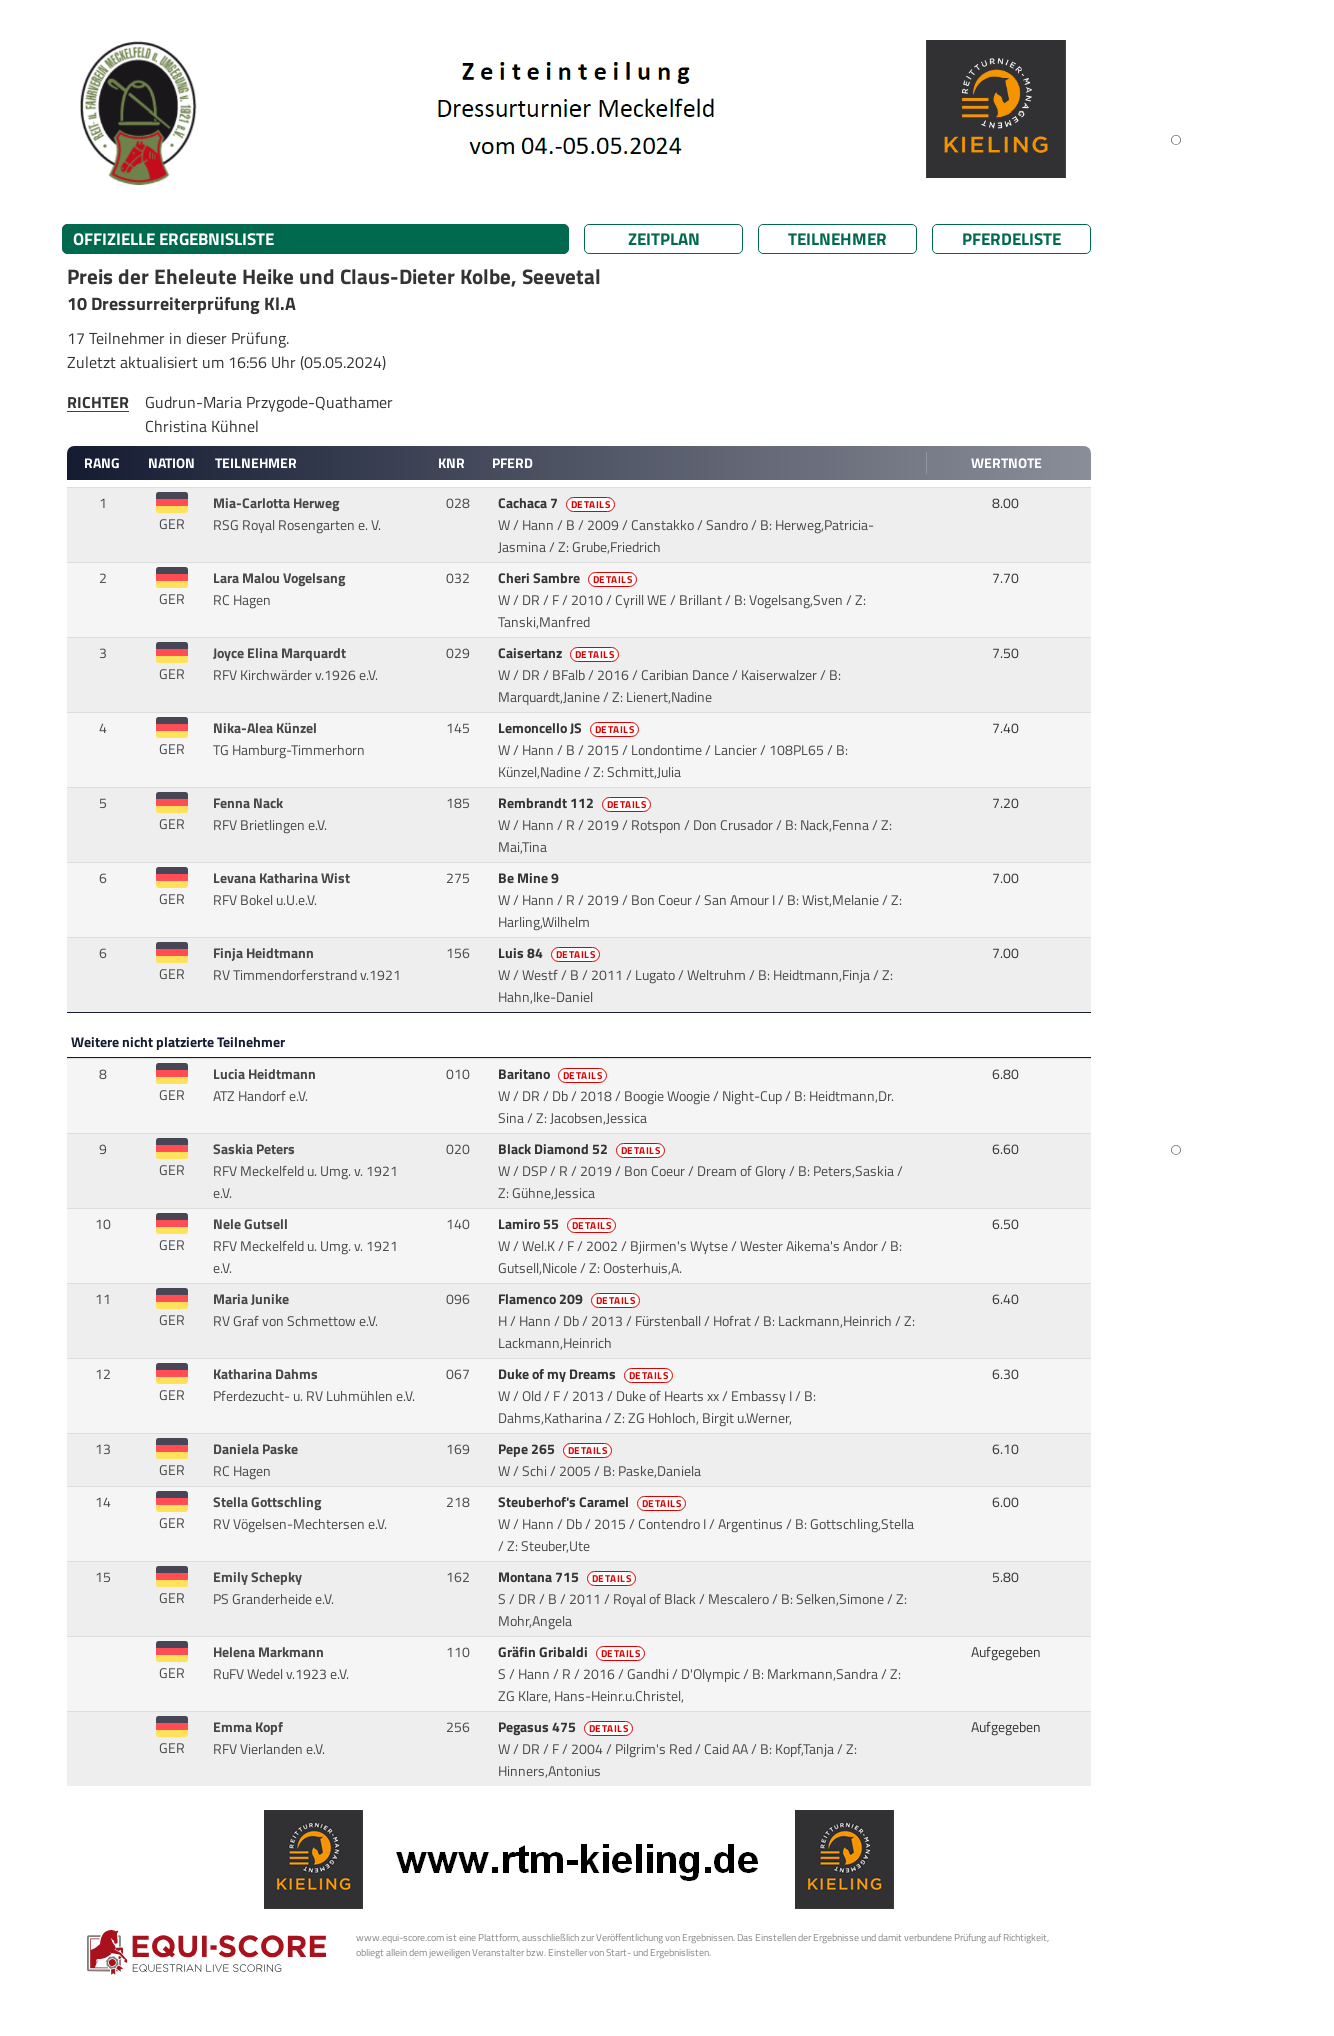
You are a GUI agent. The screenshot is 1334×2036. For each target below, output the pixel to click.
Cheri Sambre (569, 578)
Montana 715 (569, 1577)
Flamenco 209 (571, 1299)
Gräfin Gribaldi (573, 1652)
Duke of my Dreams (587, 1374)
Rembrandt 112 (576, 803)
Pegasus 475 (567, 1727)
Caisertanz (560, 653)
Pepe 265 (557, 1449)
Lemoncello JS (570, 728)
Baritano (554, 1074)
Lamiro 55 (559, 1224)
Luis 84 (551, 953)
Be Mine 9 (530, 878)
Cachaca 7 (558, 503)
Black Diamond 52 (583, 1149)
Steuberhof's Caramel (594, 1502)
